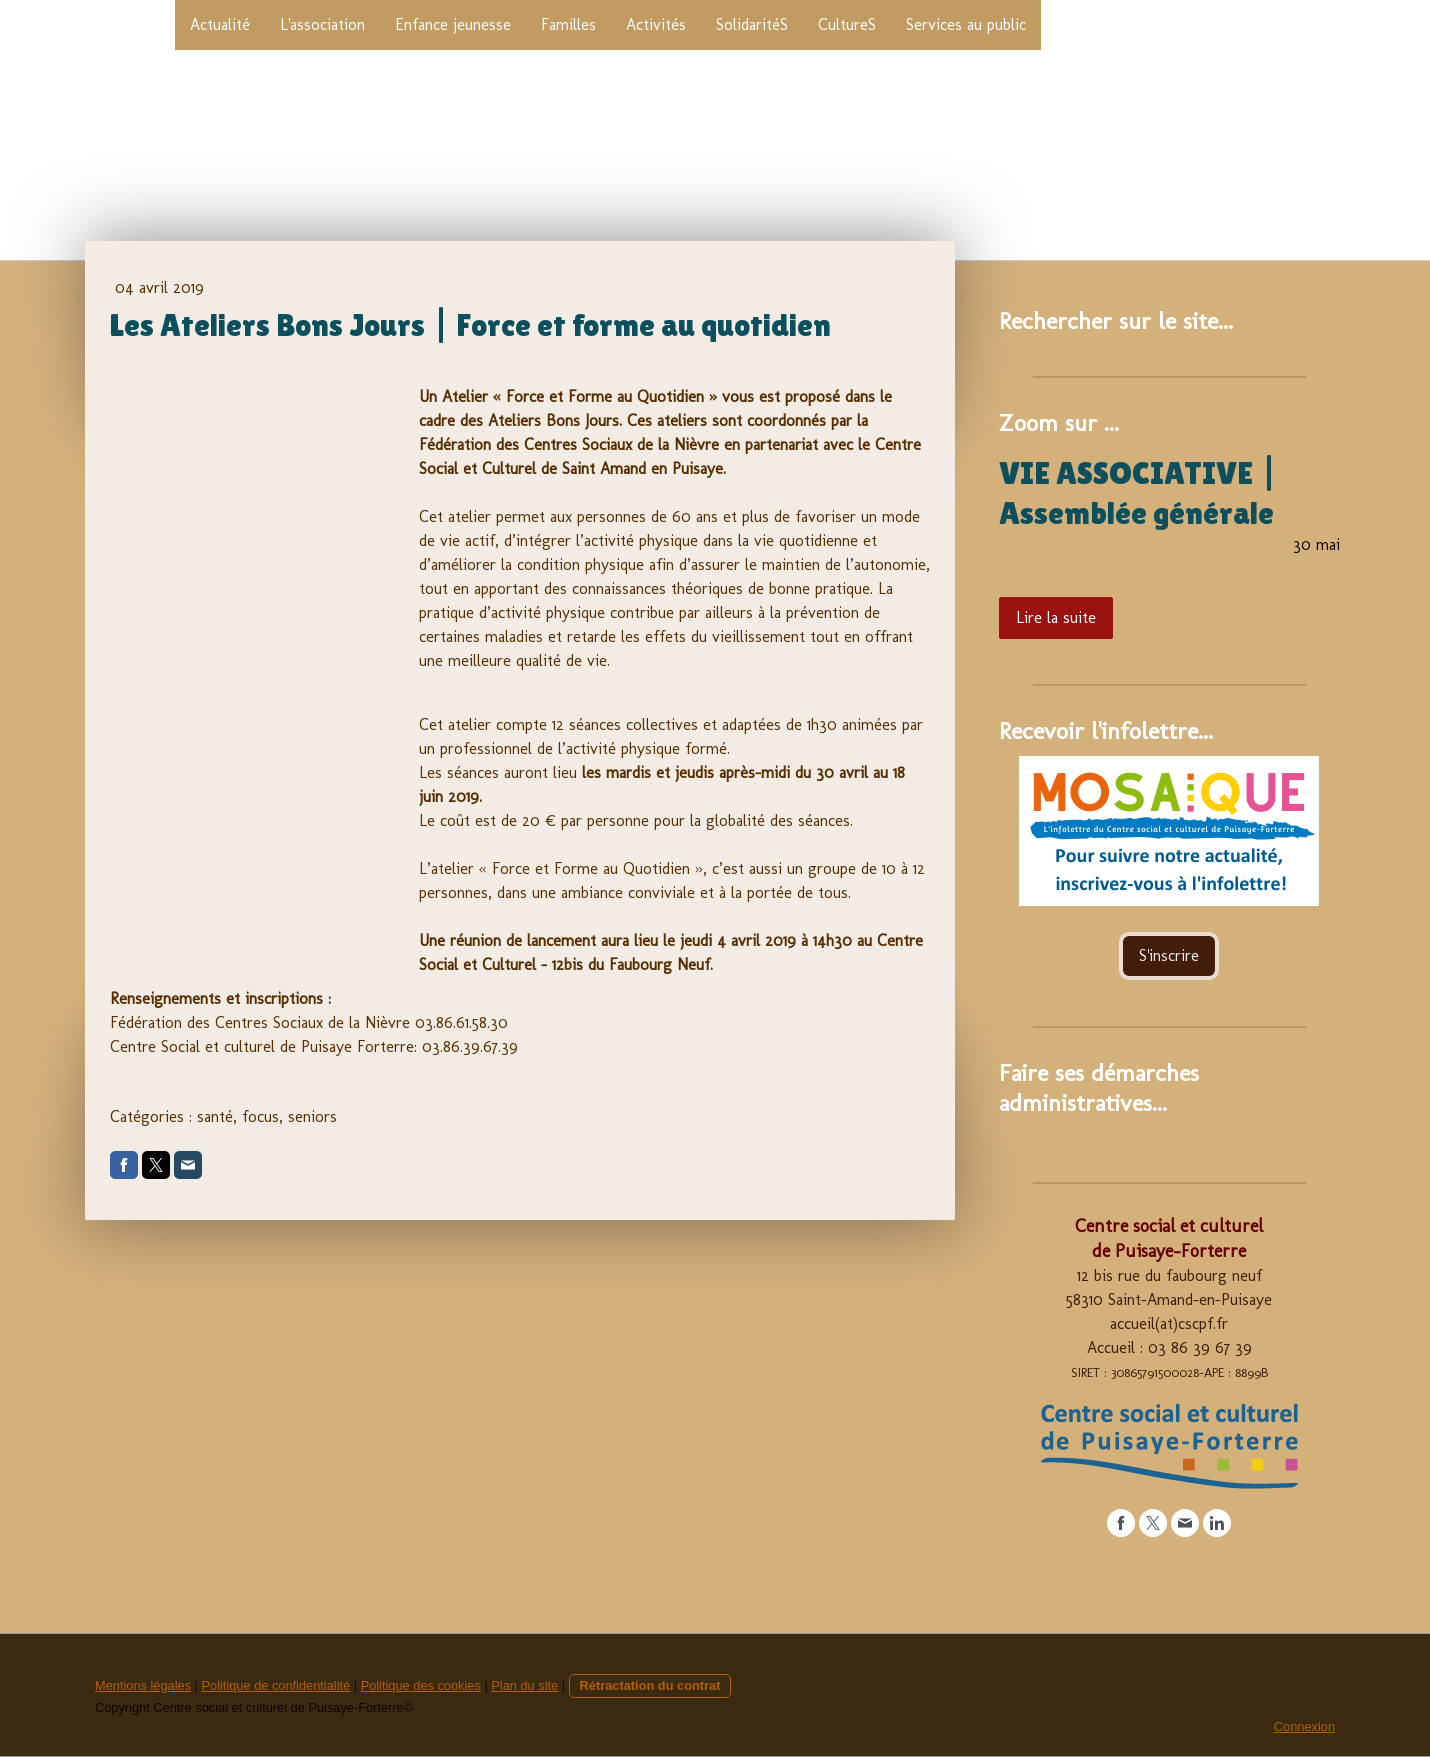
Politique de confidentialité (275, 1685)
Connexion (1304, 1726)
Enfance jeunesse (453, 24)
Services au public (966, 24)
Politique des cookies (421, 1685)
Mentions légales (143, 1685)
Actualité (220, 24)
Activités (656, 24)
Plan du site (524, 1685)
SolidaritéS (752, 24)
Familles (568, 24)
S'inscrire (1169, 955)
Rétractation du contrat (650, 1685)
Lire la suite (1056, 617)
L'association (322, 24)
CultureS (847, 24)
